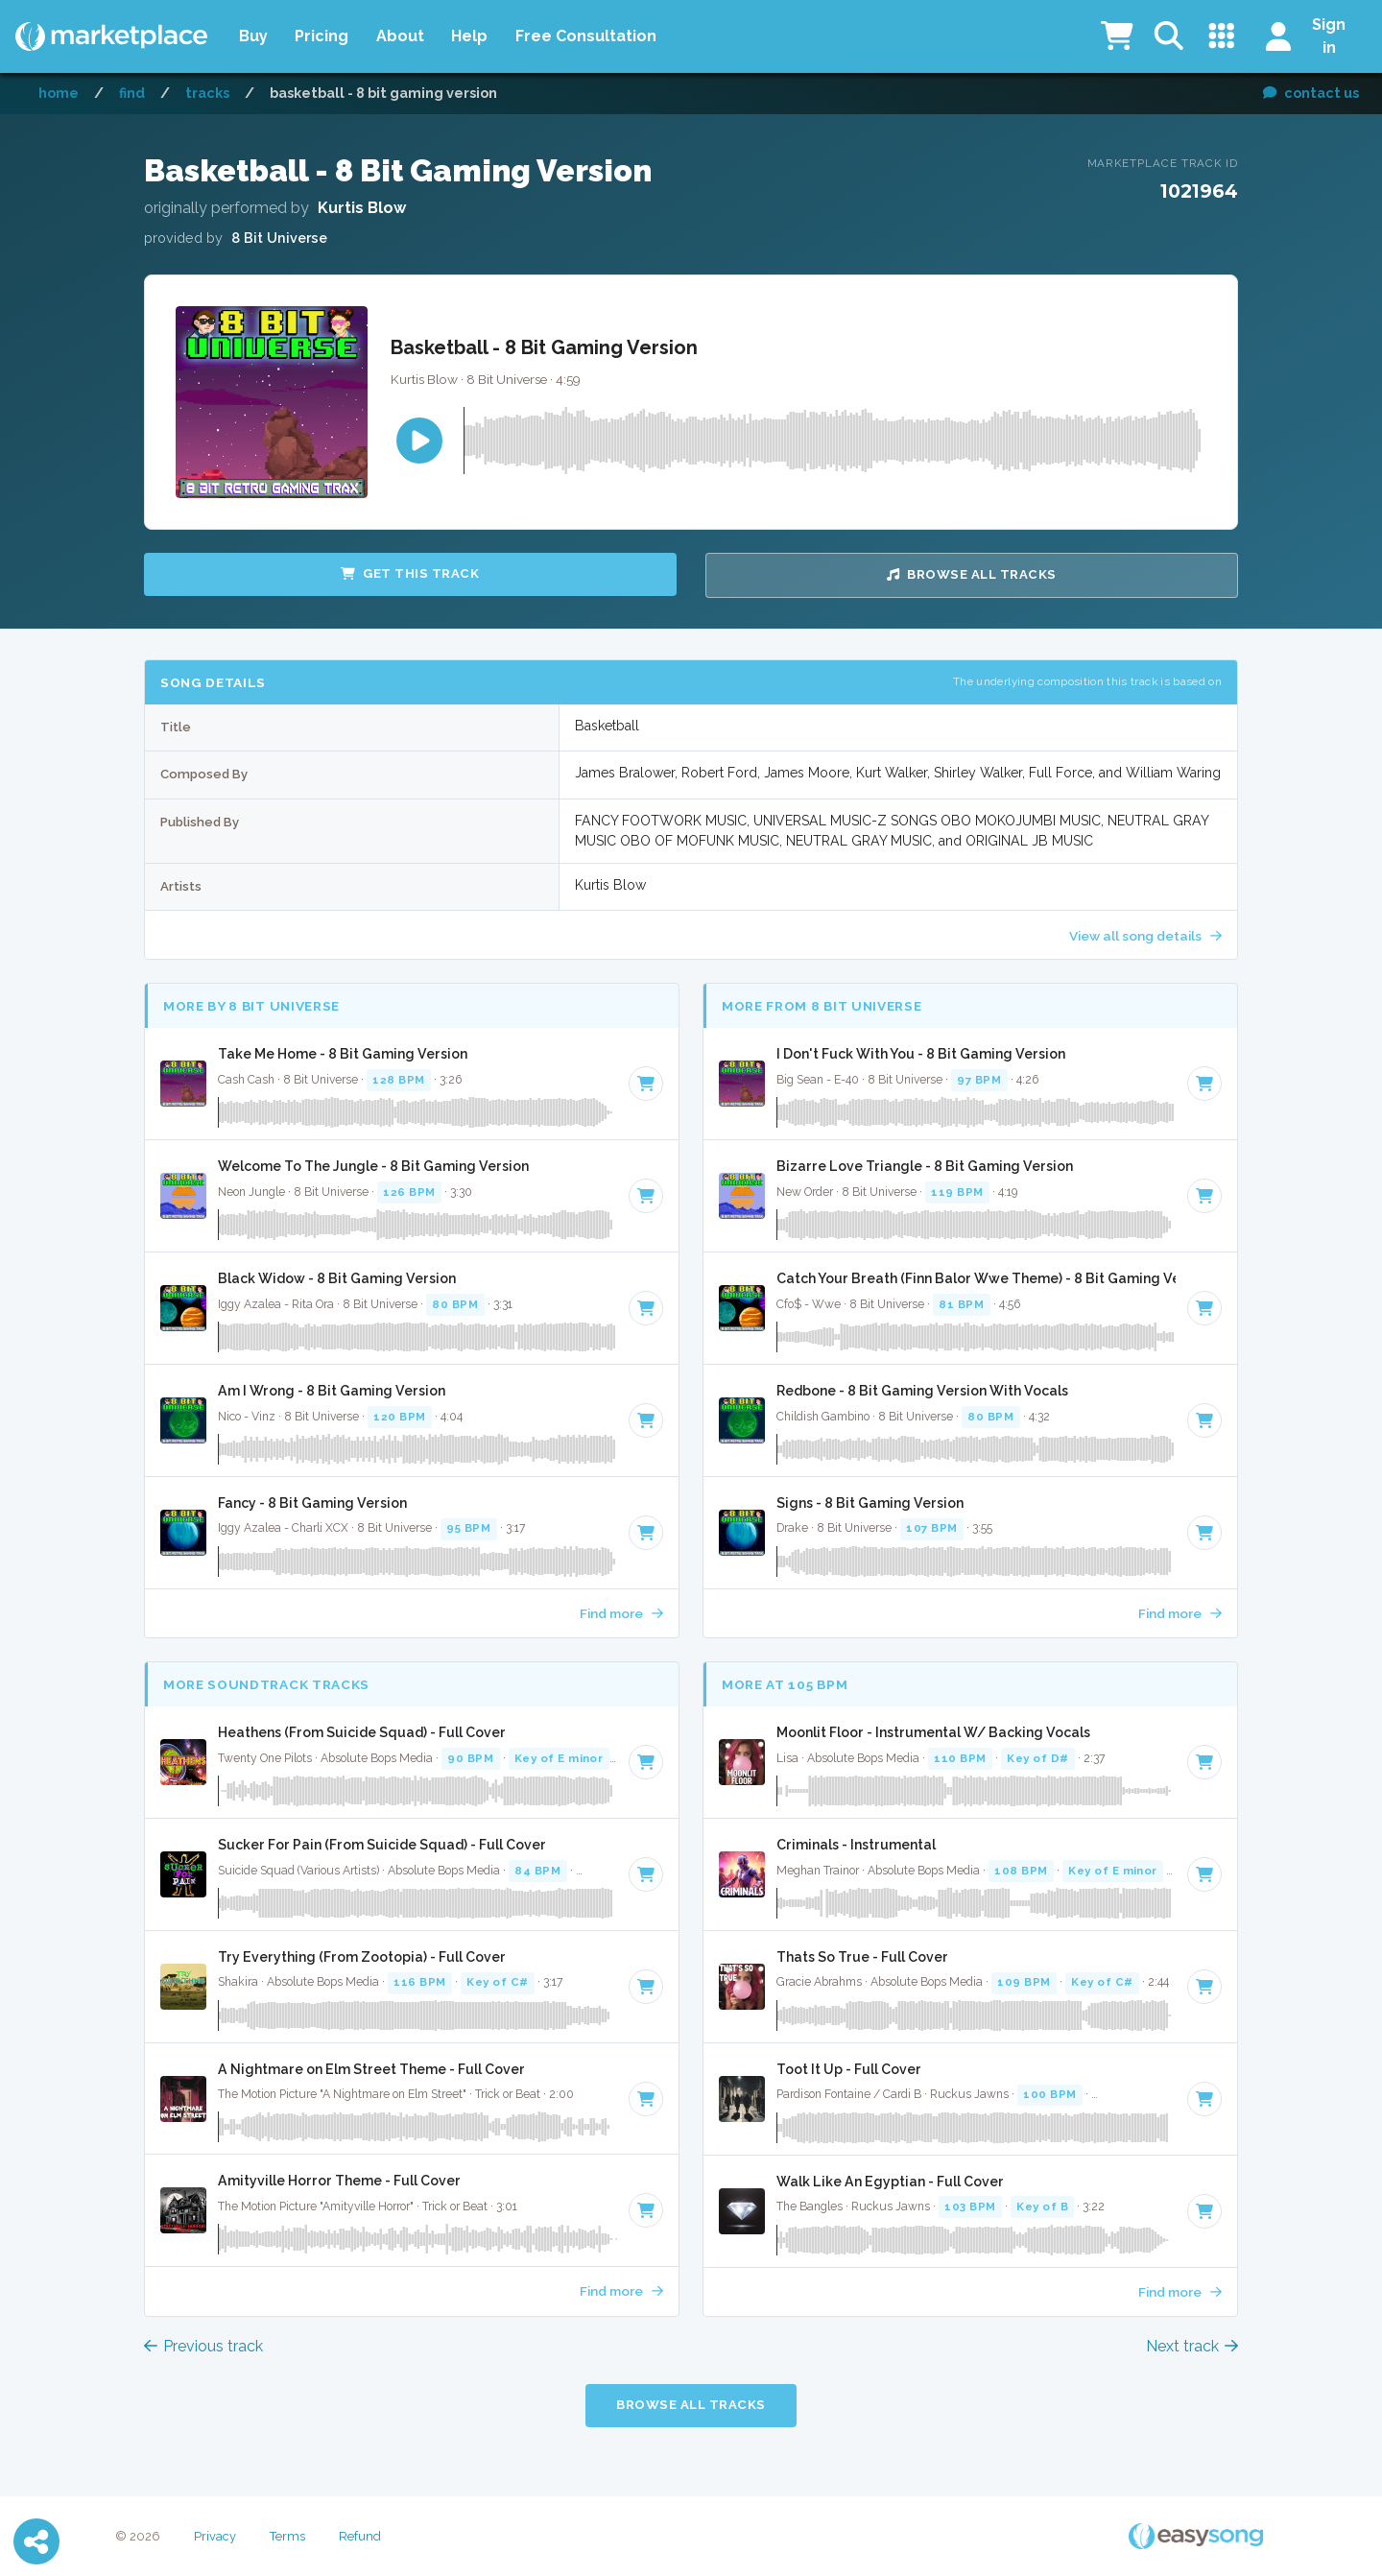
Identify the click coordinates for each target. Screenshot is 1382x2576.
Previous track (203, 2346)
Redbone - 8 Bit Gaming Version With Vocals (922, 1390)
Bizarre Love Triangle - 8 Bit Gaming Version (924, 1166)
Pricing (321, 36)
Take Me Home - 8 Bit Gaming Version (342, 1053)
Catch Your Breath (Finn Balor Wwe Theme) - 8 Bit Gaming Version (976, 1278)
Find (132, 92)
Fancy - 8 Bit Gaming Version (312, 1503)
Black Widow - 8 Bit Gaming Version (337, 1278)
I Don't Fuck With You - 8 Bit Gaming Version (920, 1053)
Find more (621, 1613)
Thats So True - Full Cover (862, 1957)
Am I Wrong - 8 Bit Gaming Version (331, 1390)
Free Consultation (585, 36)
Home (58, 92)
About (400, 36)
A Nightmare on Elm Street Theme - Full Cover (371, 2069)
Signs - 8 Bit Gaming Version (870, 1503)
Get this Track (410, 573)
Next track (1192, 2346)
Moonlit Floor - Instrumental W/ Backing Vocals (933, 1732)
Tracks (207, 92)
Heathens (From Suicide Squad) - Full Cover (362, 1732)
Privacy (215, 2536)
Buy (253, 36)
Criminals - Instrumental (856, 1844)
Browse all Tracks (972, 574)
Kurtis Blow (362, 208)
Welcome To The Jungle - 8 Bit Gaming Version (373, 1166)
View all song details (1145, 935)
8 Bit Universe (279, 237)
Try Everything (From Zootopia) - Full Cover (362, 1957)
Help (469, 36)
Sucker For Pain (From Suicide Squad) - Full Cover (382, 1844)
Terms (287, 2536)
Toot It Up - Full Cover (848, 2069)
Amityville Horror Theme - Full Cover (339, 2180)
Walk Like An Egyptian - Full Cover (890, 2181)
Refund (360, 2536)
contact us (1311, 92)
